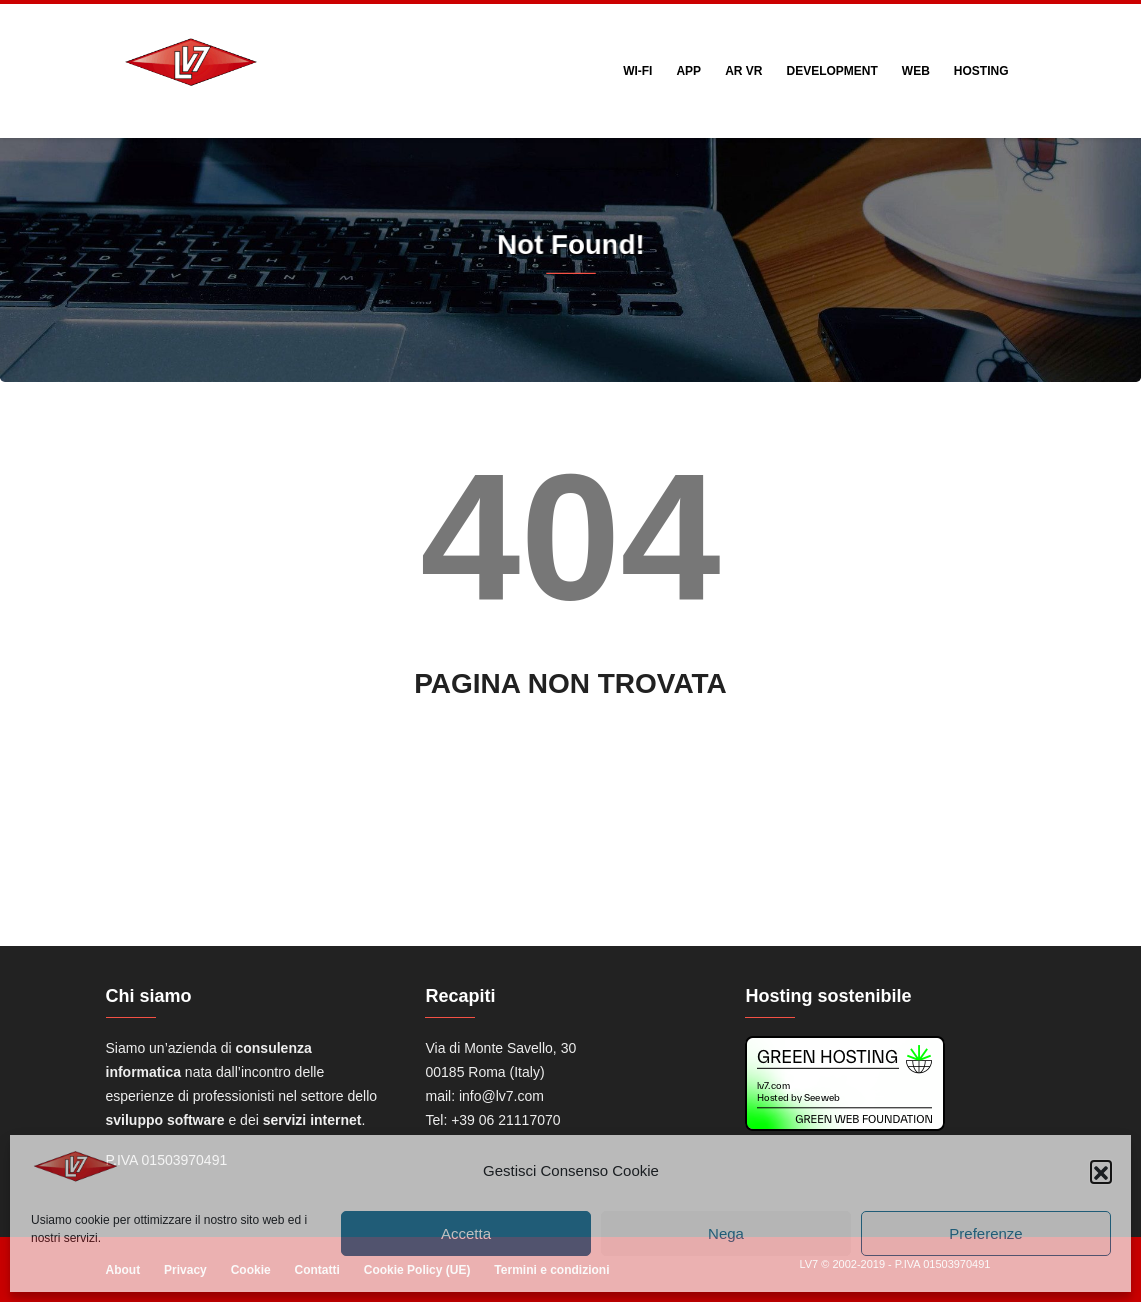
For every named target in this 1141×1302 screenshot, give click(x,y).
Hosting (981, 71)
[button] (1101, 1171)
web (916, 71)
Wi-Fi (637, 71)
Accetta (466, 1233)
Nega (726, 1233)
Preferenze (985, 1233)
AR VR (743, 71)
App (688, 71)
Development (831, 71)
